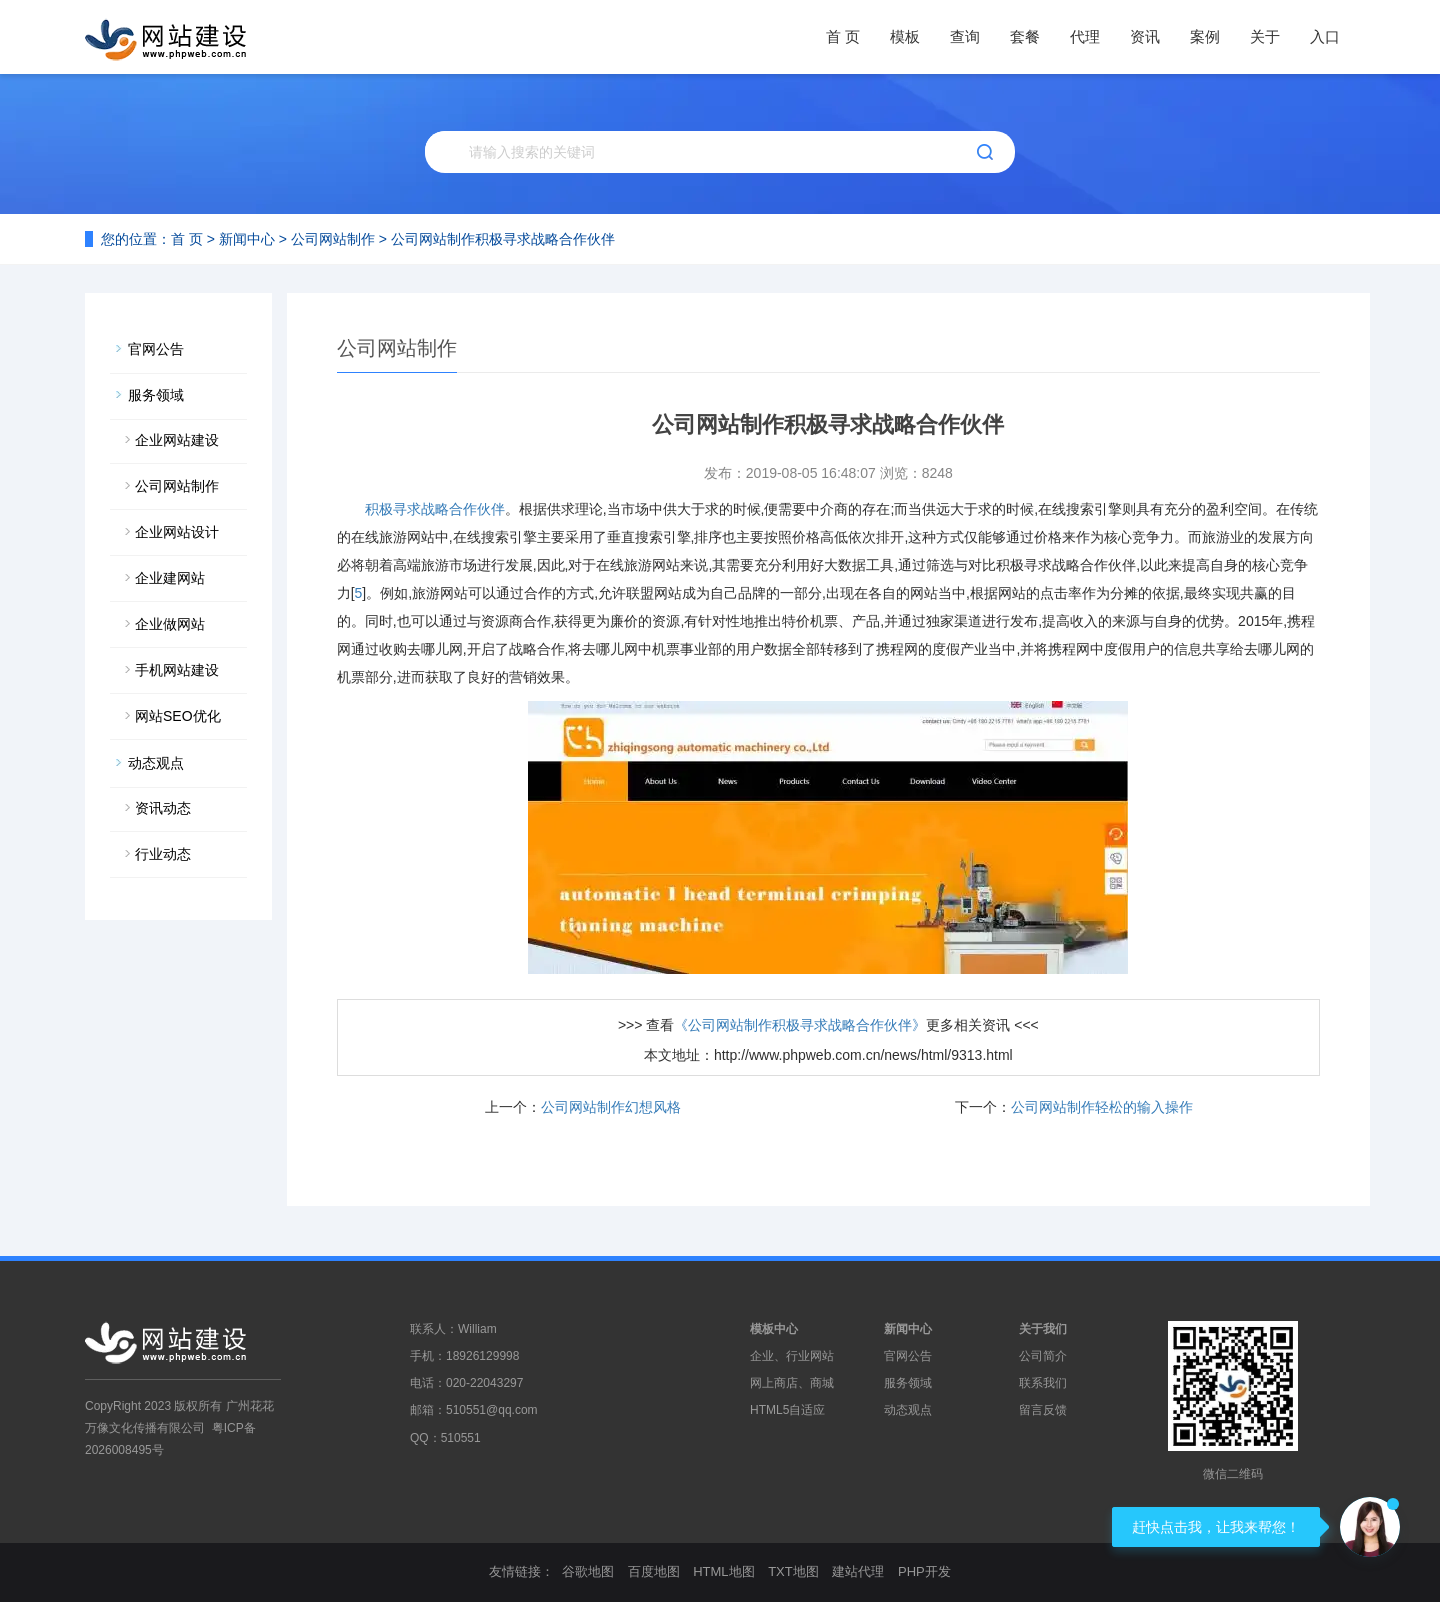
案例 (1205, 36)
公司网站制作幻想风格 (611, 1107)
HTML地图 (723, 1571)
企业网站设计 (177, 532)
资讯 (1145, 36)
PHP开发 (924, 1571)
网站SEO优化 (178, 716)
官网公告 (156, 349)
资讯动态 (163, 808)
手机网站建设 (177, 670)
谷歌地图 (588, 1571)
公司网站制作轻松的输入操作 (1102, 1107)
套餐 (1025, 36)
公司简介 (1043, 1356)
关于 (1265, 36)
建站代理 (858, 1571)
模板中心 (774, 1329)
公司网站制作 (333, 239)
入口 (1325, 36)
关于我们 (1043, 1329)
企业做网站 (170, 624)
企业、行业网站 (792, 1356)
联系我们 (1043, 1383)
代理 (1085, 36)
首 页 (843, 36)
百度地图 (654, 1571)
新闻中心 (247, 239)
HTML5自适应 (787, 1410)
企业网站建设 (177, 440)
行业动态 (163, 854)
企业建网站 (170, 578)
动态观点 (156, 763)
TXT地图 (793, 1571)
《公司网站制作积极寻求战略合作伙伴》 (800, 1025)
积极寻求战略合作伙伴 (435, 509)
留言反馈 (1043, 1410)
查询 (965, 36)
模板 (905, 36)
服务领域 (156, 395)
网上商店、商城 (792, 1383)
